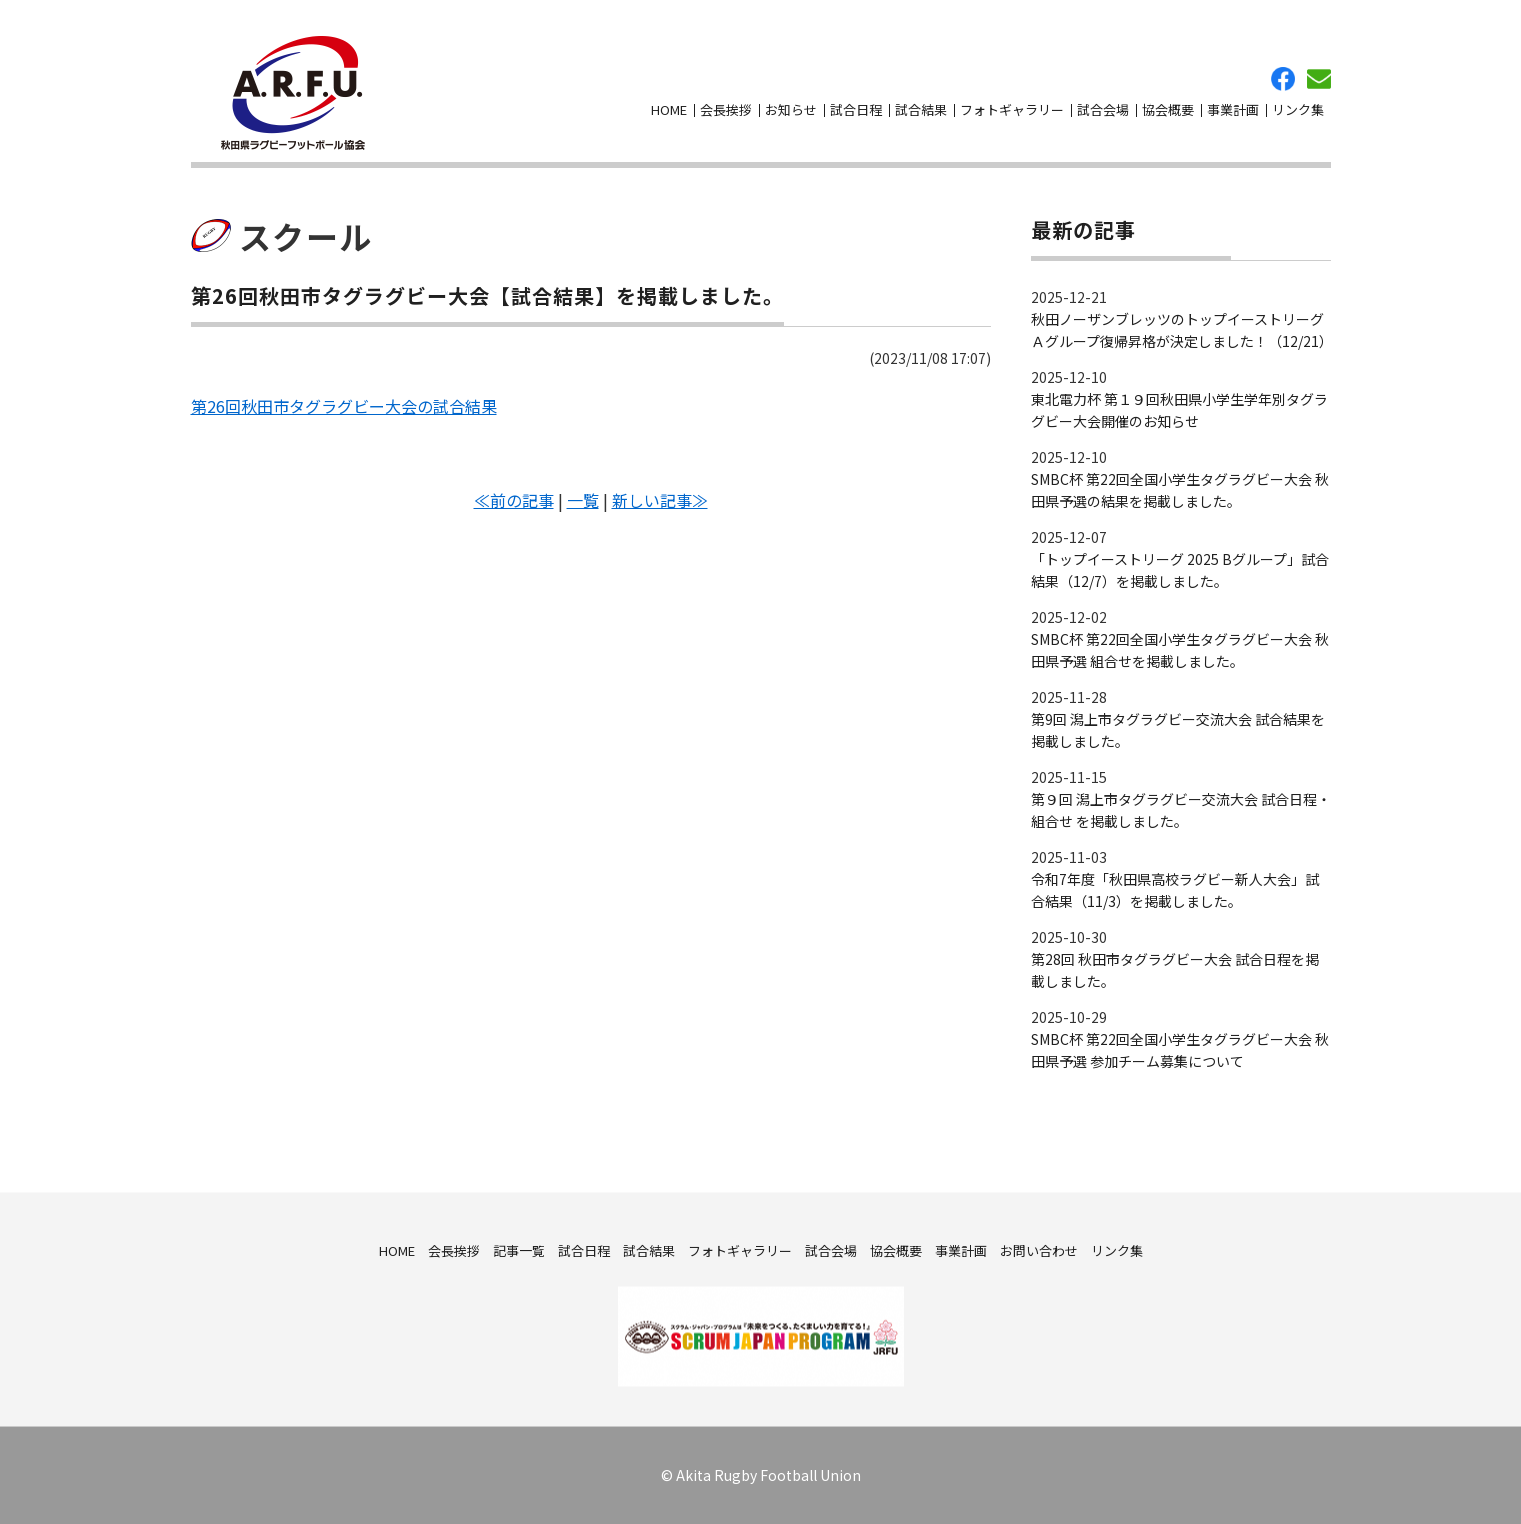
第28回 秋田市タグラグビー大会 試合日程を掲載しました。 (1175, 970)
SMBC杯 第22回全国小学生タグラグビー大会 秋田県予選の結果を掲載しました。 (1180, 490)
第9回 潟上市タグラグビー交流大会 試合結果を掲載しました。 (1178, 730)
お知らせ (791, 109)
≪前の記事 (514, 500)
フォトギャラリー (1012, 109)
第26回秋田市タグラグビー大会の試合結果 (344, 406)
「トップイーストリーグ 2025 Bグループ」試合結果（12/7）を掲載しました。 (1180, 570)
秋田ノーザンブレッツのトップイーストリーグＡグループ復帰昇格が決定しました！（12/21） (1181, 330)
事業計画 (1233, 109)
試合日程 (856, 109)
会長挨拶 (726, 109)
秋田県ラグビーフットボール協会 (293, 93)
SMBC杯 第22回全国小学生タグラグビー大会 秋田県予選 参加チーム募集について (1180, 1050)
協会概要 (1168, 109)
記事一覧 (519, 1249)
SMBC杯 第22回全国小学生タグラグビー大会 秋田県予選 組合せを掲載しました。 (1180, 650)
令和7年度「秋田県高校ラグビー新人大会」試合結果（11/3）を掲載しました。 (1175, 890)
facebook (1283, 79)
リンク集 (1298, 109)
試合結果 (921, 109)
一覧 (583, 500)
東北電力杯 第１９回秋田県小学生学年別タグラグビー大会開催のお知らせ (1179, 410)
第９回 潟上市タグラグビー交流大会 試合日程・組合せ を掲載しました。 (1181, 810)
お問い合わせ (1319, 79)
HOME (669, 109)
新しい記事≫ (660, 500)
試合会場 (1103, 109)
